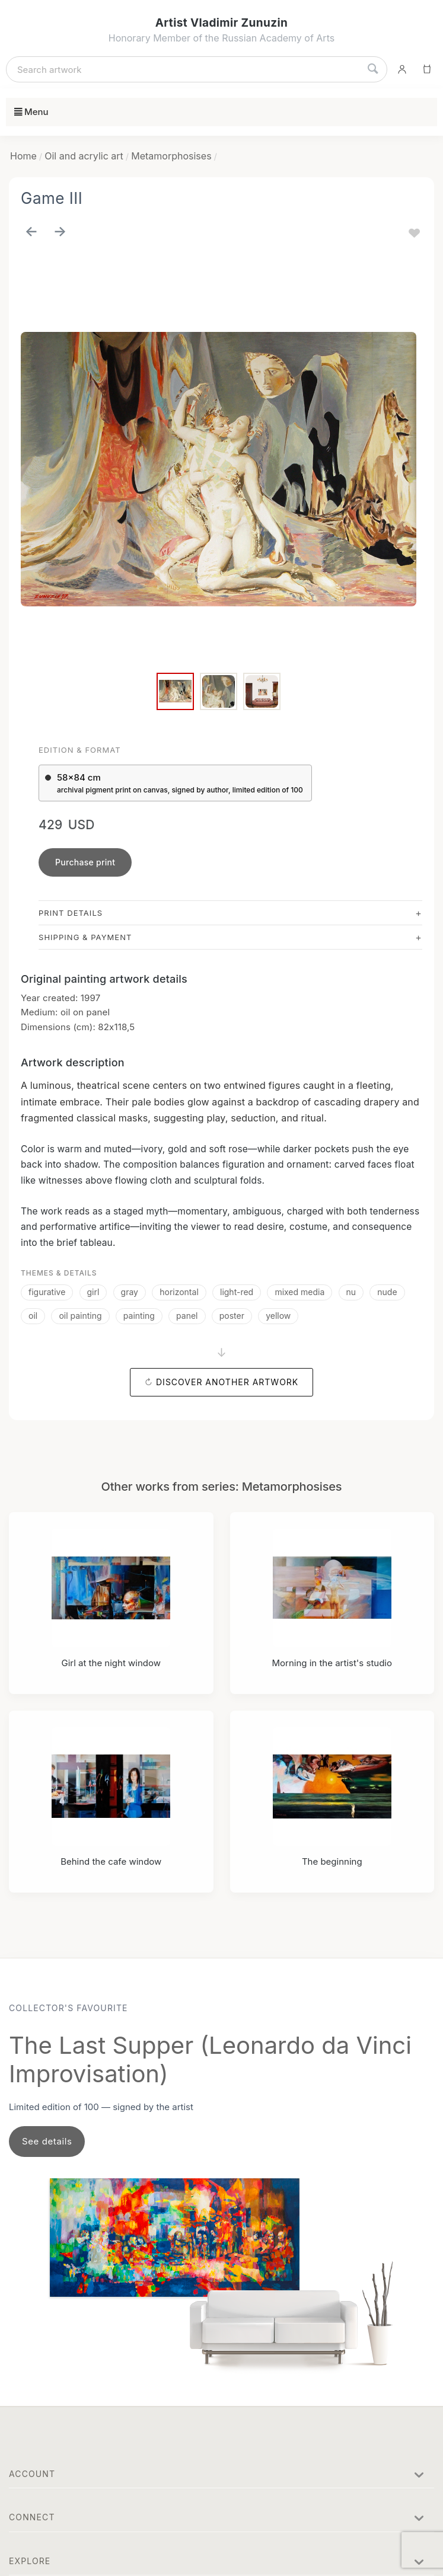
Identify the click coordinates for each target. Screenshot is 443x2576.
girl (93, 1292)
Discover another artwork (227, 1382)
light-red (236, 1292)
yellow (278, 1316)
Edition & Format (80, 750)
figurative (46, 1292)
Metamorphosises (171, 156)
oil (32, 1316)
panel (186, 1316)
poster (231, 1316)
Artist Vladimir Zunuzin (221, 23)
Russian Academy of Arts (278, 38)
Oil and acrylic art (83, 156)
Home (23, 156)
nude (387, 1292)
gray (129, 1292)
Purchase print (85, 862)
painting (139, 1316)
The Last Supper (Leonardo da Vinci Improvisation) (210, 2059)
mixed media (299, 1292)
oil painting (80, 1316)
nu (351, 1292)
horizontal (179, 1292)
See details (47, 2141)
